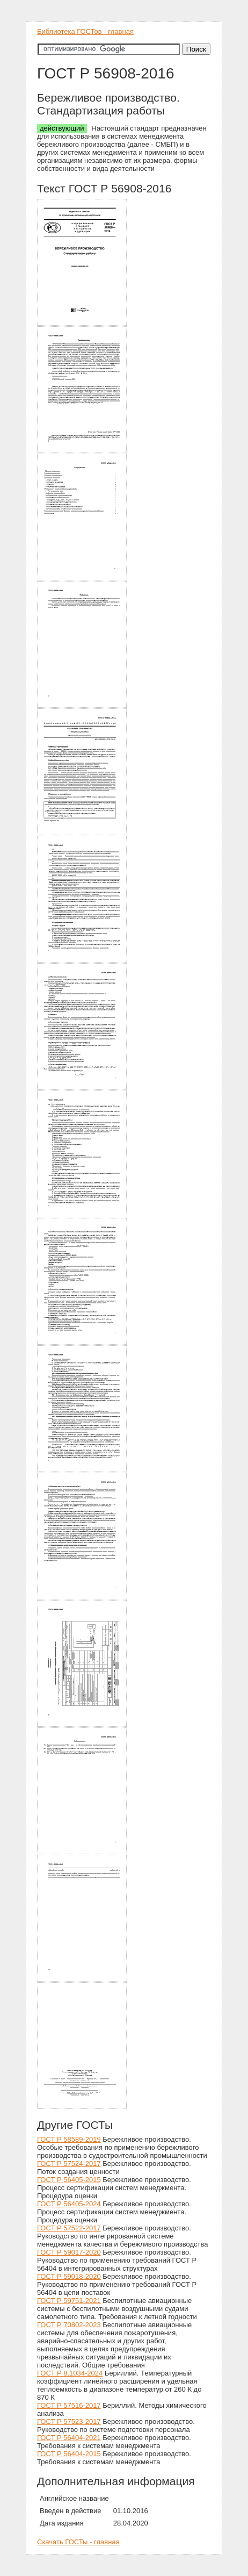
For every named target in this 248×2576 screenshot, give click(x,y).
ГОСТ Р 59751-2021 (69, 2301)
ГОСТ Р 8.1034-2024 (70, 2373)
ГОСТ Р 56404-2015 (69, 2454)
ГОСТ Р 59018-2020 (69, 2276)
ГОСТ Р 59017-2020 (69, 2252)
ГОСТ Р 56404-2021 (69, 2438)
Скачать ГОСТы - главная (78, 2542)
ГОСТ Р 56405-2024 (69, 2204)
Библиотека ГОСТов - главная (85, 31)
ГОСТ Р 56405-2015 (69, 2180)
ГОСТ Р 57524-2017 (69, 2163)
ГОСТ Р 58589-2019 (69, 2139)
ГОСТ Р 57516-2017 (69, 2405)
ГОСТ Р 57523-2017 (69, 2421)
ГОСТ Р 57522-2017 (69, 2228)
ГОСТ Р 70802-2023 (69, 2325)
